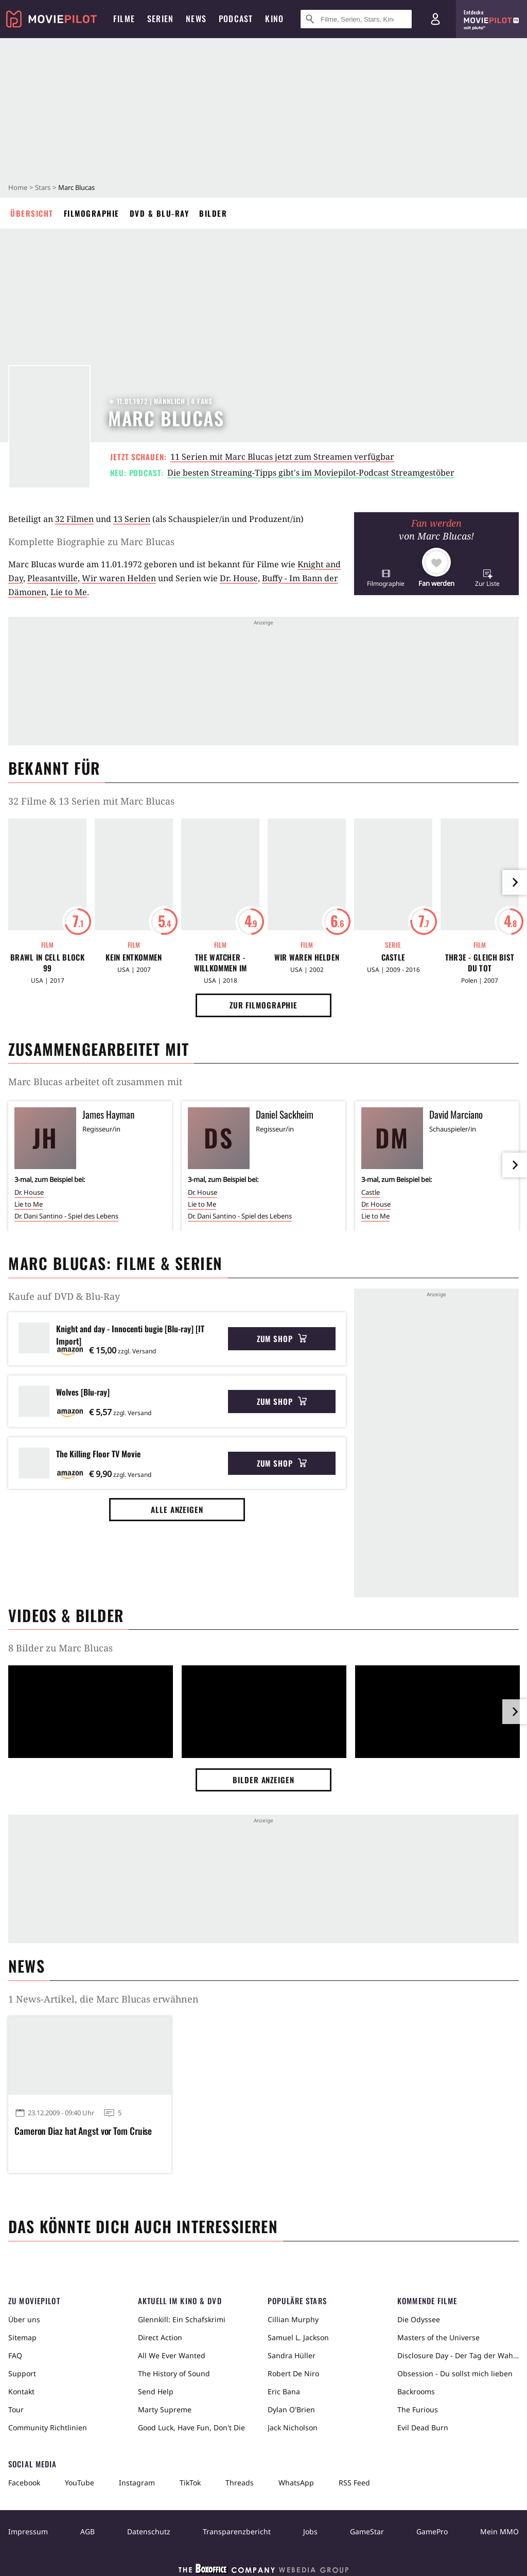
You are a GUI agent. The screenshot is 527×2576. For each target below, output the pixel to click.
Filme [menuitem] (124, 18)
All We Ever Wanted (171, 2355)
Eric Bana (284, 2391)
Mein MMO (499, 2531)
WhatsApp (296, 2482)
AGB (87, 2531)
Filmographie (91, 213)
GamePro (432, 2531)
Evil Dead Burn (422, 2427)
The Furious (417, 2409)
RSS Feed (354, 2482)
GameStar (367, 2531)
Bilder (213, 213)
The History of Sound (174, 2373)
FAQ (15, 2355)
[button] (386, 578)
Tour (16, 2409)
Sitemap (22, 2337)
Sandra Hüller (291, 2355)
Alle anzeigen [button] (177, 1509)
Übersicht (32, 213)
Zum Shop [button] (282, 1338)
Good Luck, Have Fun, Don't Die (191, 2427)
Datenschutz (148, 2531)
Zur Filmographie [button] (263, 1005)
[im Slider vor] (514, 882)
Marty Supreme (164, 2409)
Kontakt (21, 2391)
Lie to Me (68, 592)
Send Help (155, 2391)
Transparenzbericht (237, 2531)
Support (22, 2373)
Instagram (137, 2482)
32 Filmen (74, 519)
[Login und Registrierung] (435, 19)
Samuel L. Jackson (298, 2337)
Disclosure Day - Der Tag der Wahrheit (458, 2355)
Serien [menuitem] (160, 18)
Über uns (24, 2319)
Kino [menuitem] (274, 18)
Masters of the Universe (438, 2337)
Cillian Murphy (293, 2319)
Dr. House (239, 578)
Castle (393, 957)
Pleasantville (52, 578)
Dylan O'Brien (291, 2409)
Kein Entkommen (134, 957)
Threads (239, 2482)
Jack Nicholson (293, 2427)
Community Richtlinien (47, 2427)
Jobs (310, 2531)
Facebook (24, 2482)
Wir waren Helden (119, 578)
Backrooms (416, 2391)
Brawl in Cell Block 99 (47, 962)
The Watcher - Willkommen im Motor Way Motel (220, 962)
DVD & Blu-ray (159, 213)
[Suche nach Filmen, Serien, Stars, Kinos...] (356, 19)
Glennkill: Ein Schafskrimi (181, 2319)
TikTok (190, 2482)
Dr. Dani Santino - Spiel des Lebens (66, 1216)
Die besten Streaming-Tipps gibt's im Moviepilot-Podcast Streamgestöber (310, 472)
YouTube (79, 2482)
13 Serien (131, 519)
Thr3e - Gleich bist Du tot (480, 962)
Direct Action (160, 2337)
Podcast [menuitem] (236, 18)
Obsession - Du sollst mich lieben (455, 2373)
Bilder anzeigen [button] (263, 1779)
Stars (42, 187)
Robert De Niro (293, 2373)
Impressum (28, 2531)
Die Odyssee (418, 2319)
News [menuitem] (196, 18)
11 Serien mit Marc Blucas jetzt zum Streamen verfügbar (282, 456)
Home (17, 187)
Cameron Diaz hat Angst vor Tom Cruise (83, 2131)
